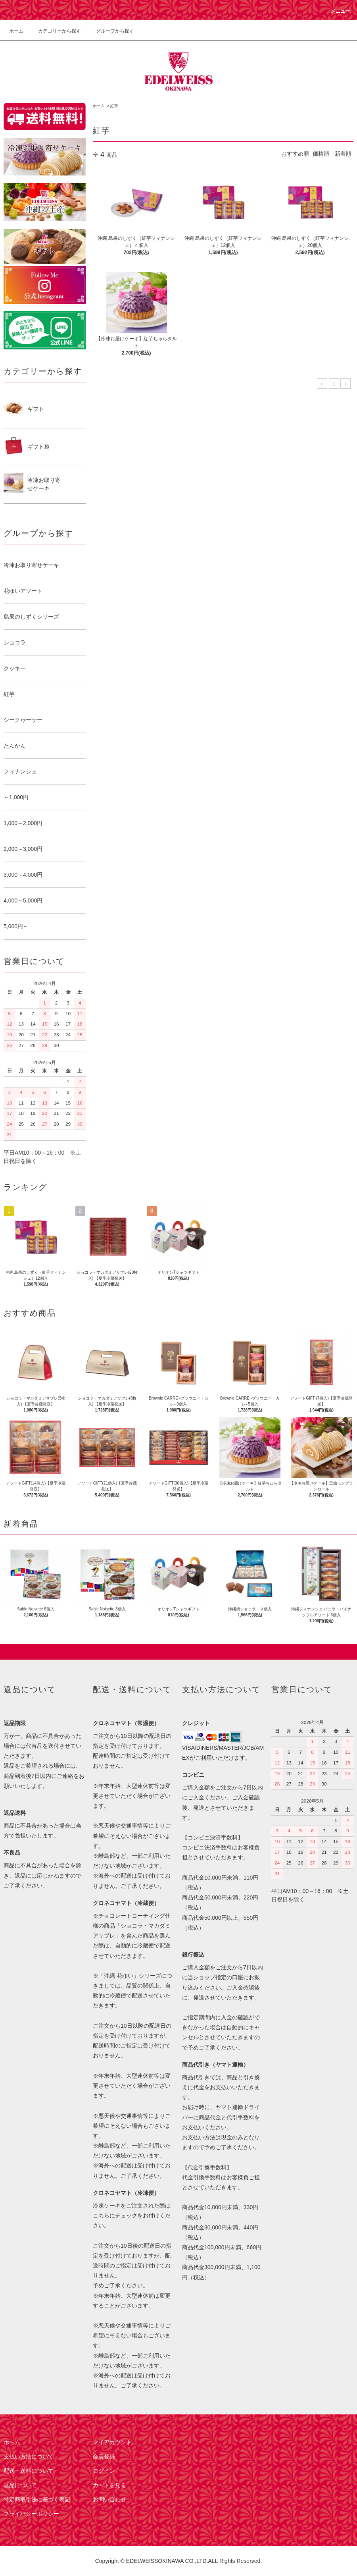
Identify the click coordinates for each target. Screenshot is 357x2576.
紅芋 (114, 106)
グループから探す (110, 31)
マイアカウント (112, 2442)
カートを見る (109, 2485)
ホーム (16, 31)
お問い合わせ (109, 2499)
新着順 (343, 153)
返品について (20, 2485)
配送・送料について (29, 2471)
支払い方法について (29, 2456)
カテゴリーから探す (55, 31)
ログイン (104, 2471)
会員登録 (104, 2456)
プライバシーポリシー (31, 2513)
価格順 (321, 153)
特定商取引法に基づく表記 (37, 2499)
